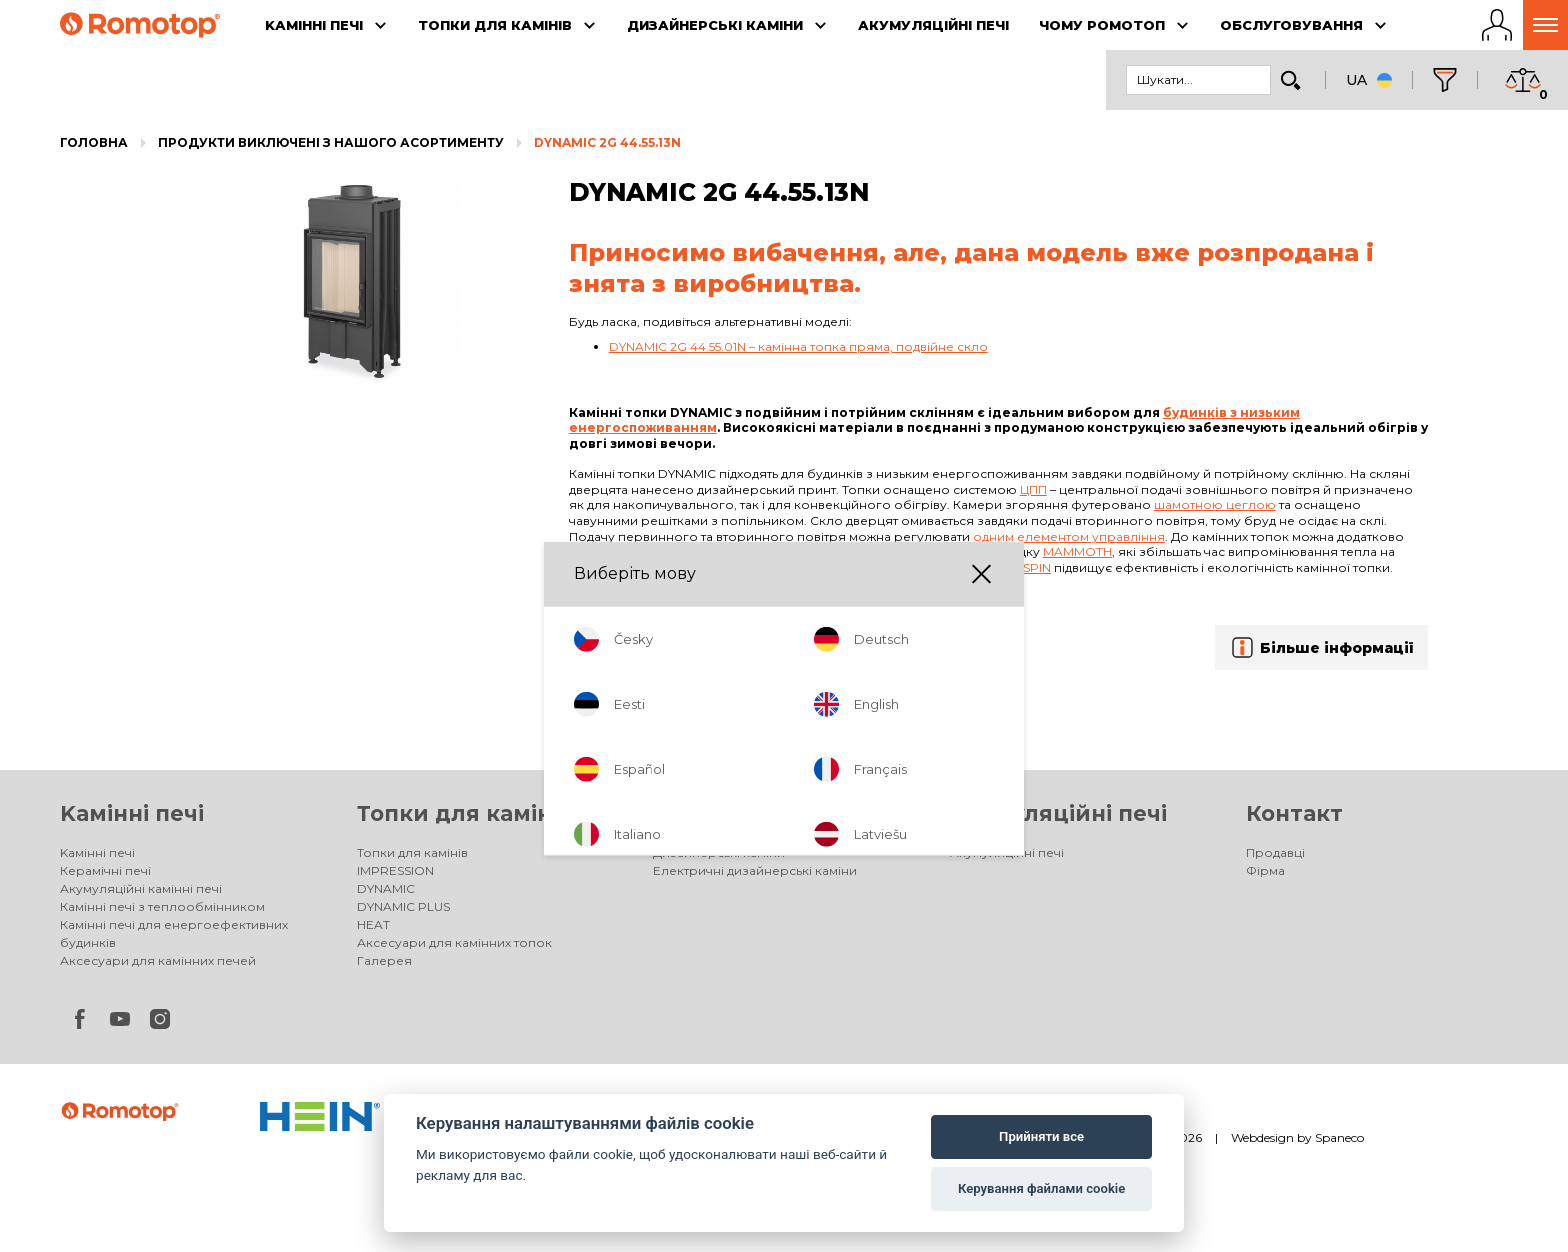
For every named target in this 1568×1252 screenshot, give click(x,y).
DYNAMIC (386, 888)
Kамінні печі (132, 813)
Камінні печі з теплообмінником (162, 906)
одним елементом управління (1069, 536)
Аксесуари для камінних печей (158, 960)
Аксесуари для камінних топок (454, 942)
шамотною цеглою (1215, 504)
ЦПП (1033, 489)
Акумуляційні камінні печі (141, 888)
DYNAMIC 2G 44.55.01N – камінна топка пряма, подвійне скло (798, 346)
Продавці (1275, 852)
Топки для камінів (464, 813)
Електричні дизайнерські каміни (755, 870)
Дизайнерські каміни (780, 813)
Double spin (1008, 567)
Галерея (384, 960)
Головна (94, 142)
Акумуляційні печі (1058, 813)
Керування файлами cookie (1041, 1188)
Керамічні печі (105, 870)
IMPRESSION (395, 870)
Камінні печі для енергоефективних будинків (174, 933)
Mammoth (1077, 551)
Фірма (1265, 870)
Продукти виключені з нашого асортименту (331, 142)
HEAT (373, 924)
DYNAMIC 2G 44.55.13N (607, 142)
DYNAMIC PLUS (403, 906)
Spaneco (1339, 1137)
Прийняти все (1041, 1136)
